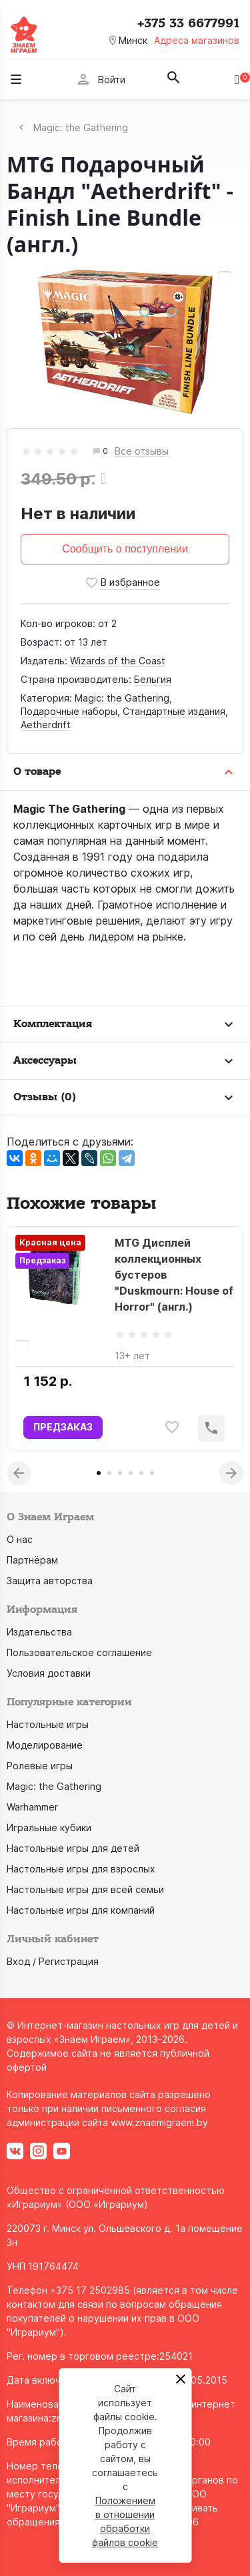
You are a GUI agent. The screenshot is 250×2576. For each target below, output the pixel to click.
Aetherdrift (46, 724)
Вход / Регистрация (53, 1961)
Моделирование (45, 1745)
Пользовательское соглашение (79, 1652)
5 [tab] (141, 1473)
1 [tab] (99, 1473)
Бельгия (152, 679)
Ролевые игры (40, 1765)
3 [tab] (120, 1473)
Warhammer (32, 1807)
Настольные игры (48, 1724)
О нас (20, 1539)
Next (231, 1473)
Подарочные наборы (69, 711)
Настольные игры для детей (73, 1848)
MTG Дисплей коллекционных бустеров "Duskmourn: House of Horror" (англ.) (174, 1274)
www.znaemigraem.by (159, 2122)
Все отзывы (142, 452)
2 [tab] (109, 1473)
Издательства (39, 1631)
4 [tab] (131, 1473)
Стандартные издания (174, 711)
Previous (19, 1473)
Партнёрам (32, 1560)
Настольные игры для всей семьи (85, 1889)
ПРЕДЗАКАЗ (63, 1426)
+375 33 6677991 (188, 23)
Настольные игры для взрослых (81, 1868)
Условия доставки (49, 1673)
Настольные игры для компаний (81, 1910)
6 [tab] (152, 1473)
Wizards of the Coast (117, 660)
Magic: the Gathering (122, 698)
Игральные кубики (49, 1827)
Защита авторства (50, 1580)
